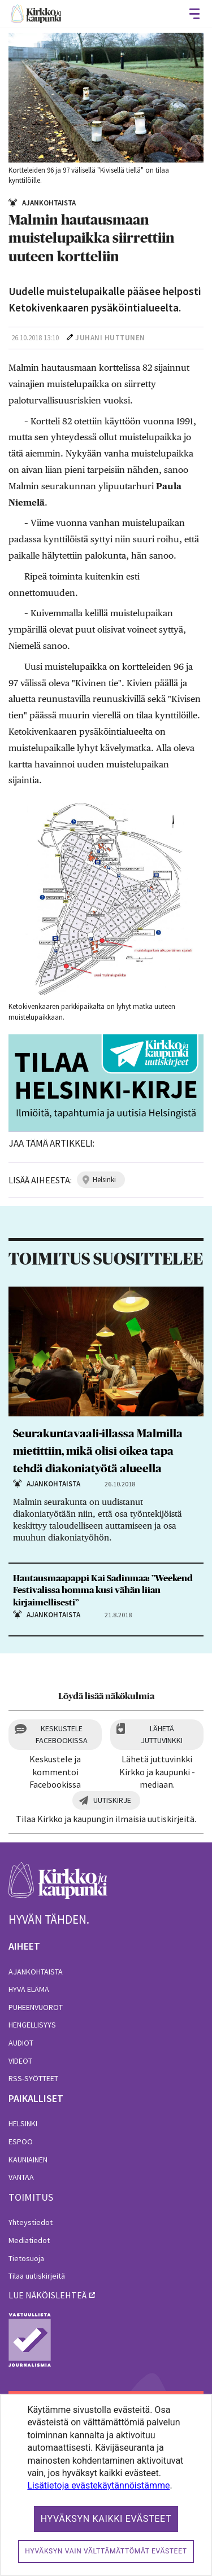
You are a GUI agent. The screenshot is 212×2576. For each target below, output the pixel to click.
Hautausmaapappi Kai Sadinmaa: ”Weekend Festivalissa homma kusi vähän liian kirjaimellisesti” (103, 1590)
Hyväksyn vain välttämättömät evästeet (106, 2551)
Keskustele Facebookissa (62, 1734)
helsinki (104, 1179)
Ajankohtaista (35, 1972)
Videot (20, 2061)
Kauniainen (27, 2159)
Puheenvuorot (35, 2007)
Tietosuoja (26, 2258)
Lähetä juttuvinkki (162, 1734)
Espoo (20, 2141)
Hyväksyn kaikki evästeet (106, 2518)
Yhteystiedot (30, 2222)
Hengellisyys (32, 2025)
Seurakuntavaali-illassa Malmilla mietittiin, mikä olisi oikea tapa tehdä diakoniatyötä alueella (98, 1451)
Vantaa (21, 2177)
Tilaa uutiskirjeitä (36, 2276)
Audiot (20, 2043)
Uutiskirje (112, 1800)
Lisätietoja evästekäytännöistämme (98, 2485)
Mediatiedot (29, 2240)
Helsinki (22, 2123)
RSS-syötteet (33, 2078)
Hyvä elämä (28, 1989)
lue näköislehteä (47, 2295)
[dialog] (106, 2485)
